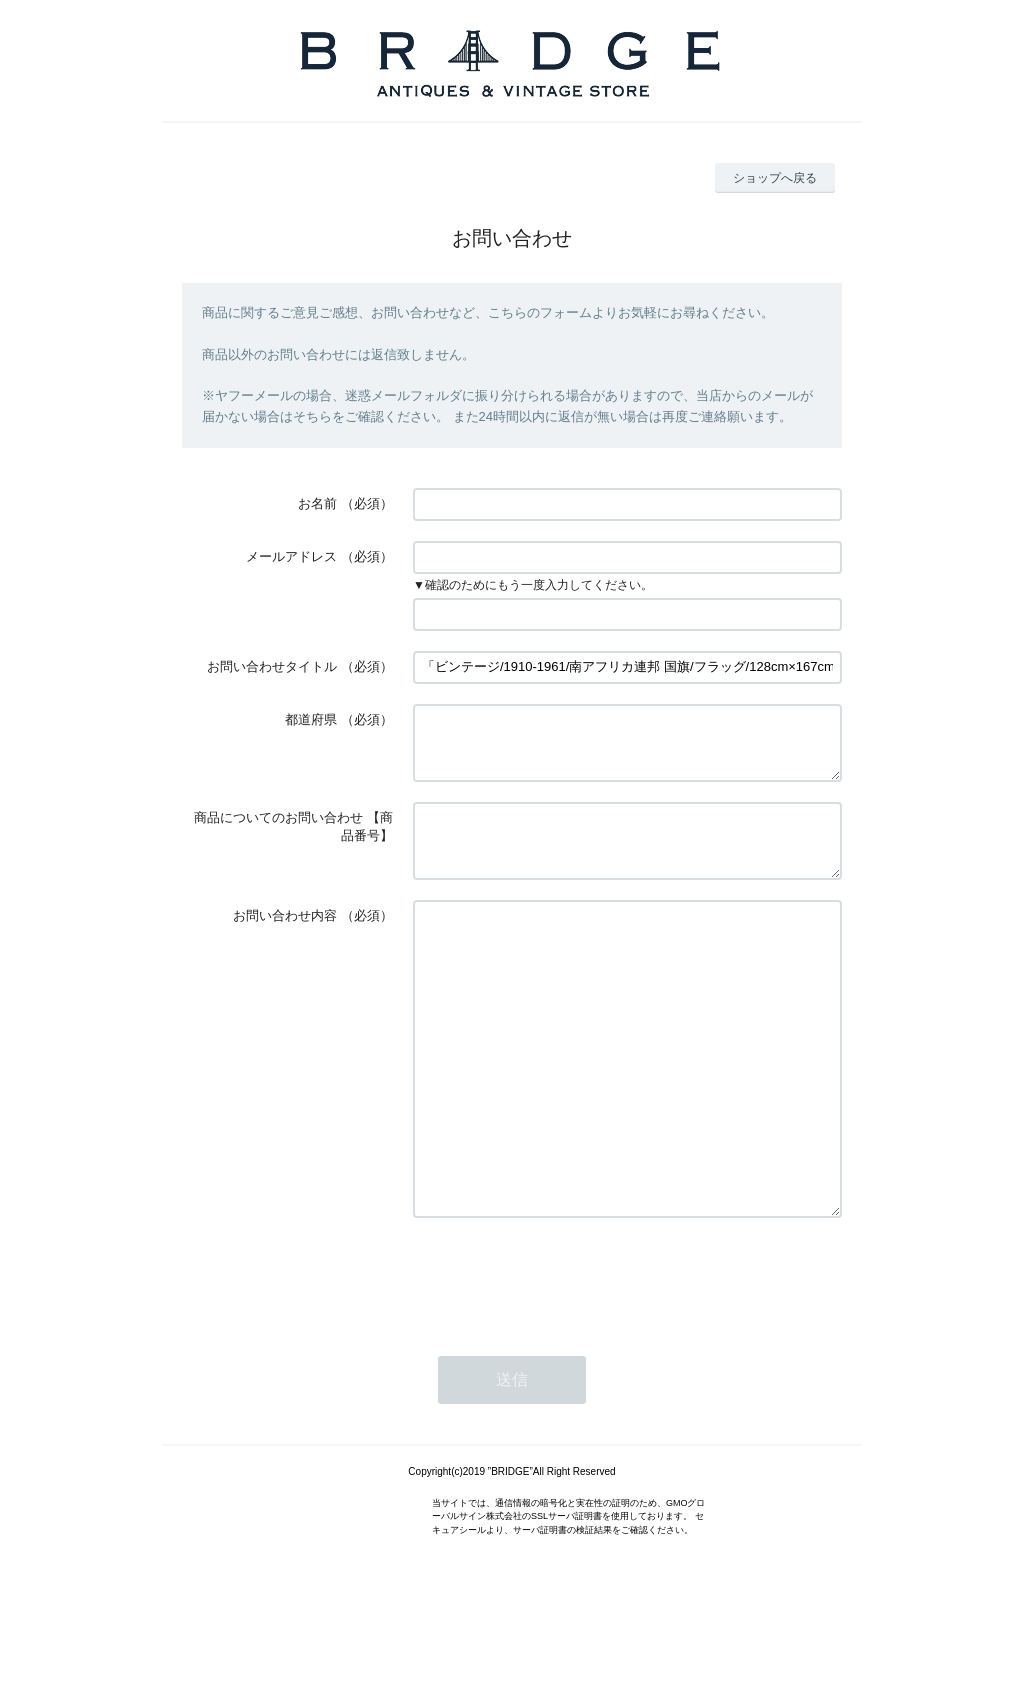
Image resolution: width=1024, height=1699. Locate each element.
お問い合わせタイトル (272, 666)
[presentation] (565, 1361)
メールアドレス (291, 556)
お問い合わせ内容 (285, 939)
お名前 (317, 503)
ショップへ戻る (775, 178)
